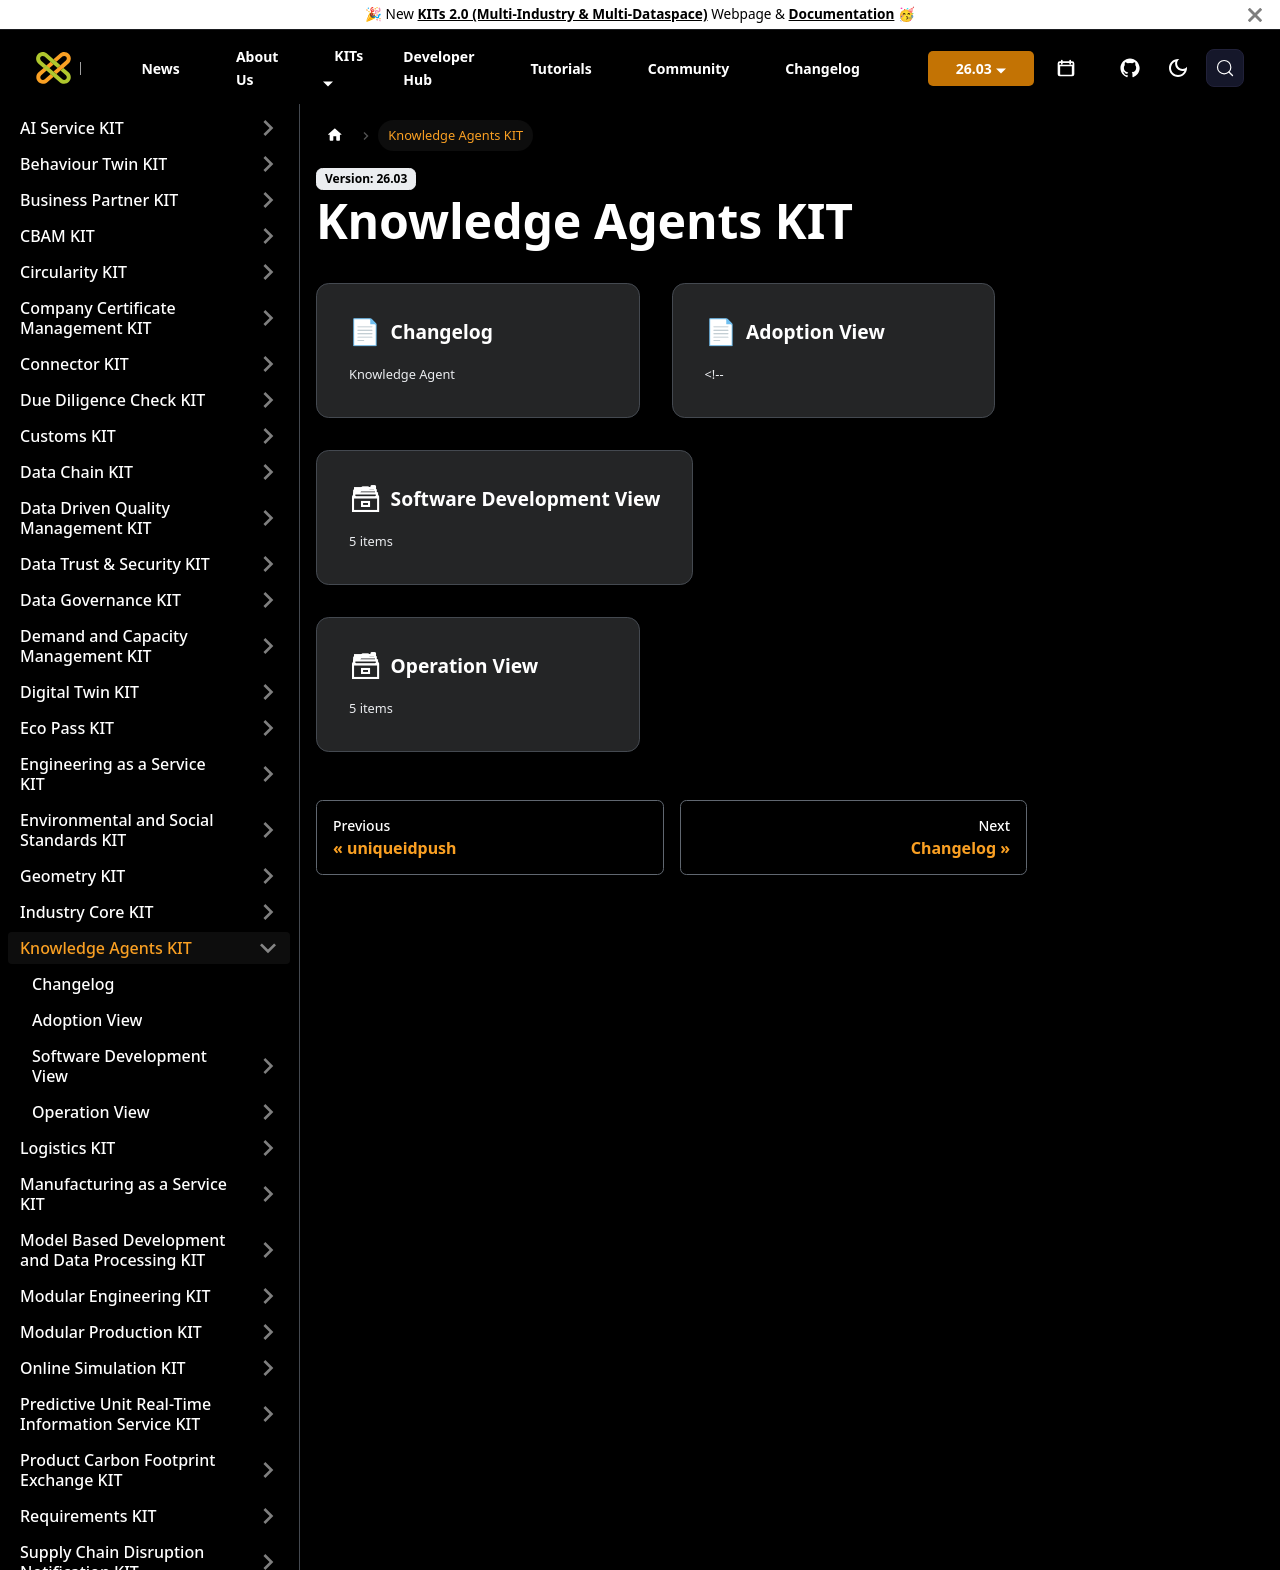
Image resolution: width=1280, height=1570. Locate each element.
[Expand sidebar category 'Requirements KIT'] (268, 1516)
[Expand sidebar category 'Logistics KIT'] (268, 1148)
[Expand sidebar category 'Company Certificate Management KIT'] (268, 318)
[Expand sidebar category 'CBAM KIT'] (268, 236)
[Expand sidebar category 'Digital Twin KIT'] (268, 692)
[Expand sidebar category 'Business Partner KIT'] (268, 200)
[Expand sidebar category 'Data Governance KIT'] (268, 600)
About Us (257, 68)
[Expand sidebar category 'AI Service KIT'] (268, 128)
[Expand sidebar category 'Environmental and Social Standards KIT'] (268, 830)
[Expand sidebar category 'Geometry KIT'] (268, 876)
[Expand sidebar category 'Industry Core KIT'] (268, 912)
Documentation (842, 13)
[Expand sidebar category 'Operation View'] (268, 1112)
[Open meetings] (1066, 68)
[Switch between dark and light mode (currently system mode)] (1178, 68)
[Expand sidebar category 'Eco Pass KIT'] (268, 728)
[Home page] (335, 135)
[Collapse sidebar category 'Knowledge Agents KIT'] (268, 948)
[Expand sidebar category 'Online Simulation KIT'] (268, 1368)
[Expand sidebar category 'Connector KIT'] (268, 364)
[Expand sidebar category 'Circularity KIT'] (268, 272)
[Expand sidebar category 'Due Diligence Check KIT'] (268, 400)
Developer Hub (438, 68)
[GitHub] (1130, 68)
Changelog (822, 68)
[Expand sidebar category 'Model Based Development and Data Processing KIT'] (268, 1250)
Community (689, 68)
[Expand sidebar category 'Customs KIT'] (268, 436)
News (160, 68)
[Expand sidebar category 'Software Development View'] (268, 1066)
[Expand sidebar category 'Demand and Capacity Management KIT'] (268, 646)
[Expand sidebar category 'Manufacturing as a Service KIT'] (268, 1194)
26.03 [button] (974, 68)
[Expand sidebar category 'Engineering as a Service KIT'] (268, 774)
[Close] (1255, 14)
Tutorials (560, 68)
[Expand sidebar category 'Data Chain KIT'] (268, 472)
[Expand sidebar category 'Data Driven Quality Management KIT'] (268, 518)
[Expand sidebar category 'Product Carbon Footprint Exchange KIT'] (268, 1470)
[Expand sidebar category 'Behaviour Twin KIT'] (268, 164)
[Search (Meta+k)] (1225, 68)
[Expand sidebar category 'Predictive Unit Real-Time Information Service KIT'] (268, 1414)
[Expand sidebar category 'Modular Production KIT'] (268, 1332)
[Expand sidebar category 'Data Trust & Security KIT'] (268, 564)
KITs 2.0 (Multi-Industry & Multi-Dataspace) (563, 13)
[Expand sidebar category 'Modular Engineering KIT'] (268, 1296)
